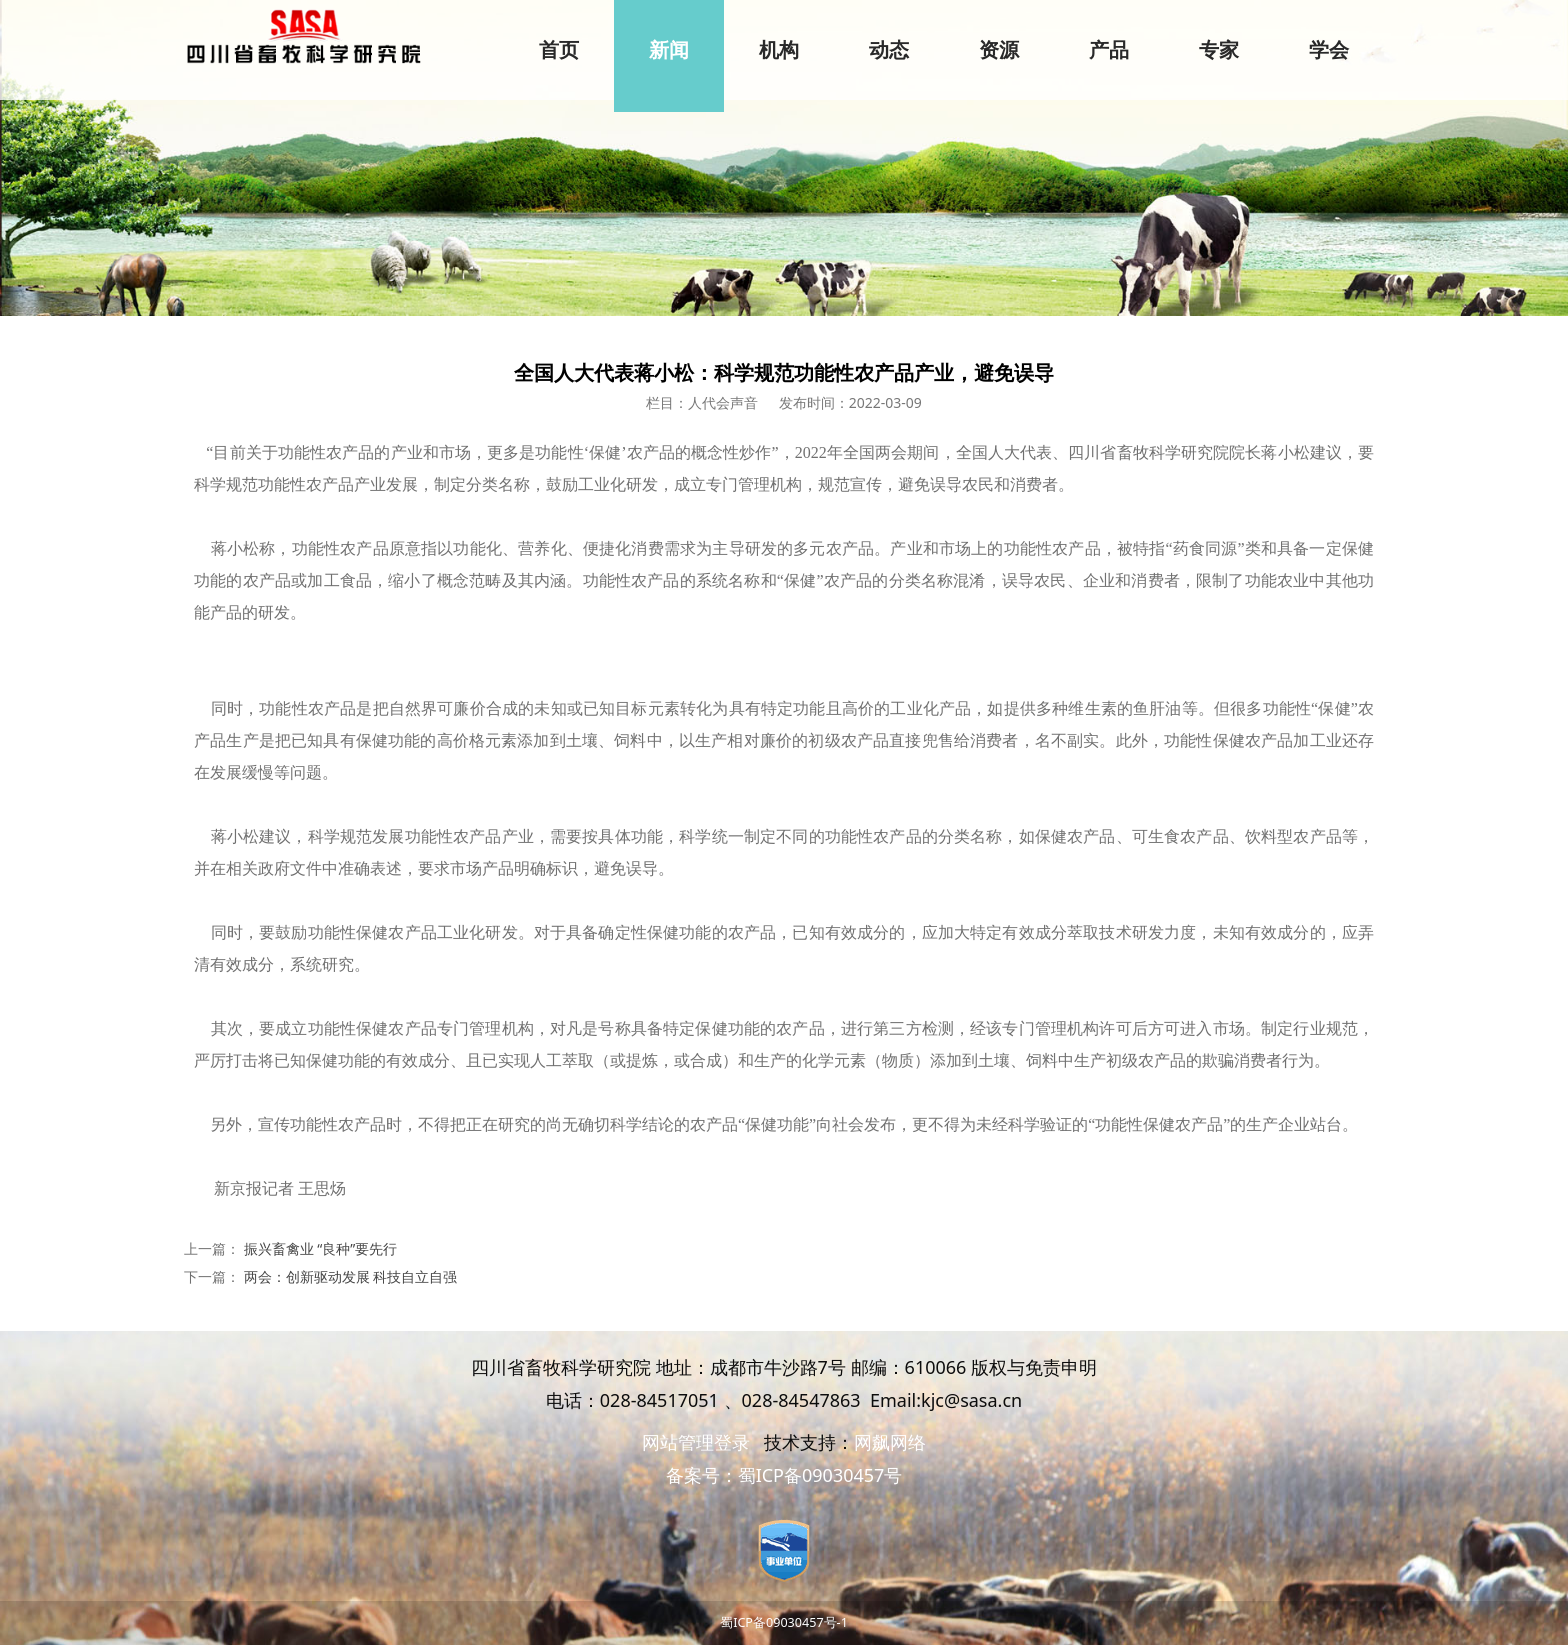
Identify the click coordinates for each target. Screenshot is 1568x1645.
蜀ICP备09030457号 (820, 1475)
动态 (889, 50)
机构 (779, 50)
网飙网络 (890, 1442)
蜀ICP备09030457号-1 (784, 1622)
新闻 (669, 50)
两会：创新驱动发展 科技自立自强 (351, 1276)
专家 (1219, 50)
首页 (559, 50)
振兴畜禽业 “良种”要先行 (321, 1248)
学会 (1329, 50)
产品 (1109, 50)
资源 (999, 50)
